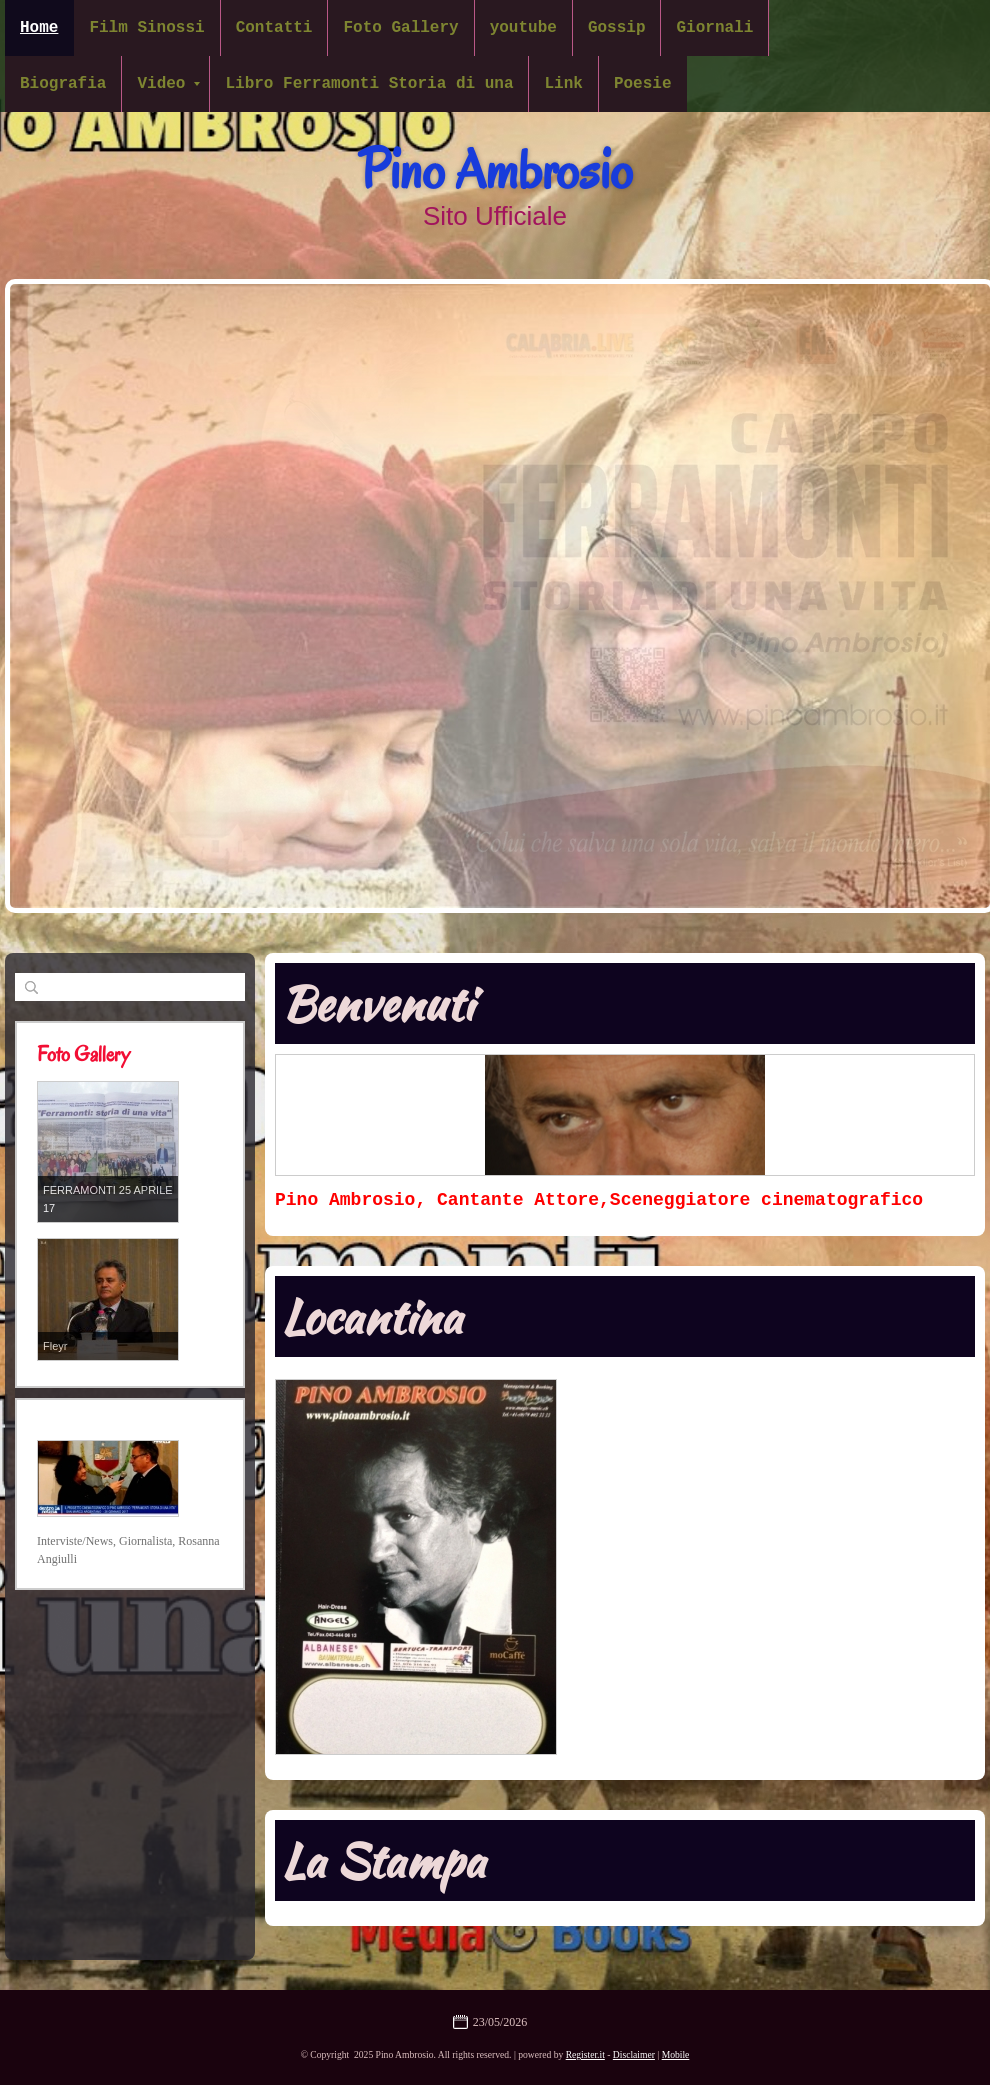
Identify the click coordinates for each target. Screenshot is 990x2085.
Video (168, 84)
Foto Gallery (400, 28)
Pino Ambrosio (495, 170)
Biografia (63, 84)
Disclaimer (634, 2054)
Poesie (643, 84)
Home (39, 28)
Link (563, 84)
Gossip (617, 28)
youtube (523, 28)
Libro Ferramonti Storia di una (369, 84)
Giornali (714, 28)
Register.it (585, 2054)
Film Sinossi (146, 28)
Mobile (676, 2054)
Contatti (274, 28)
